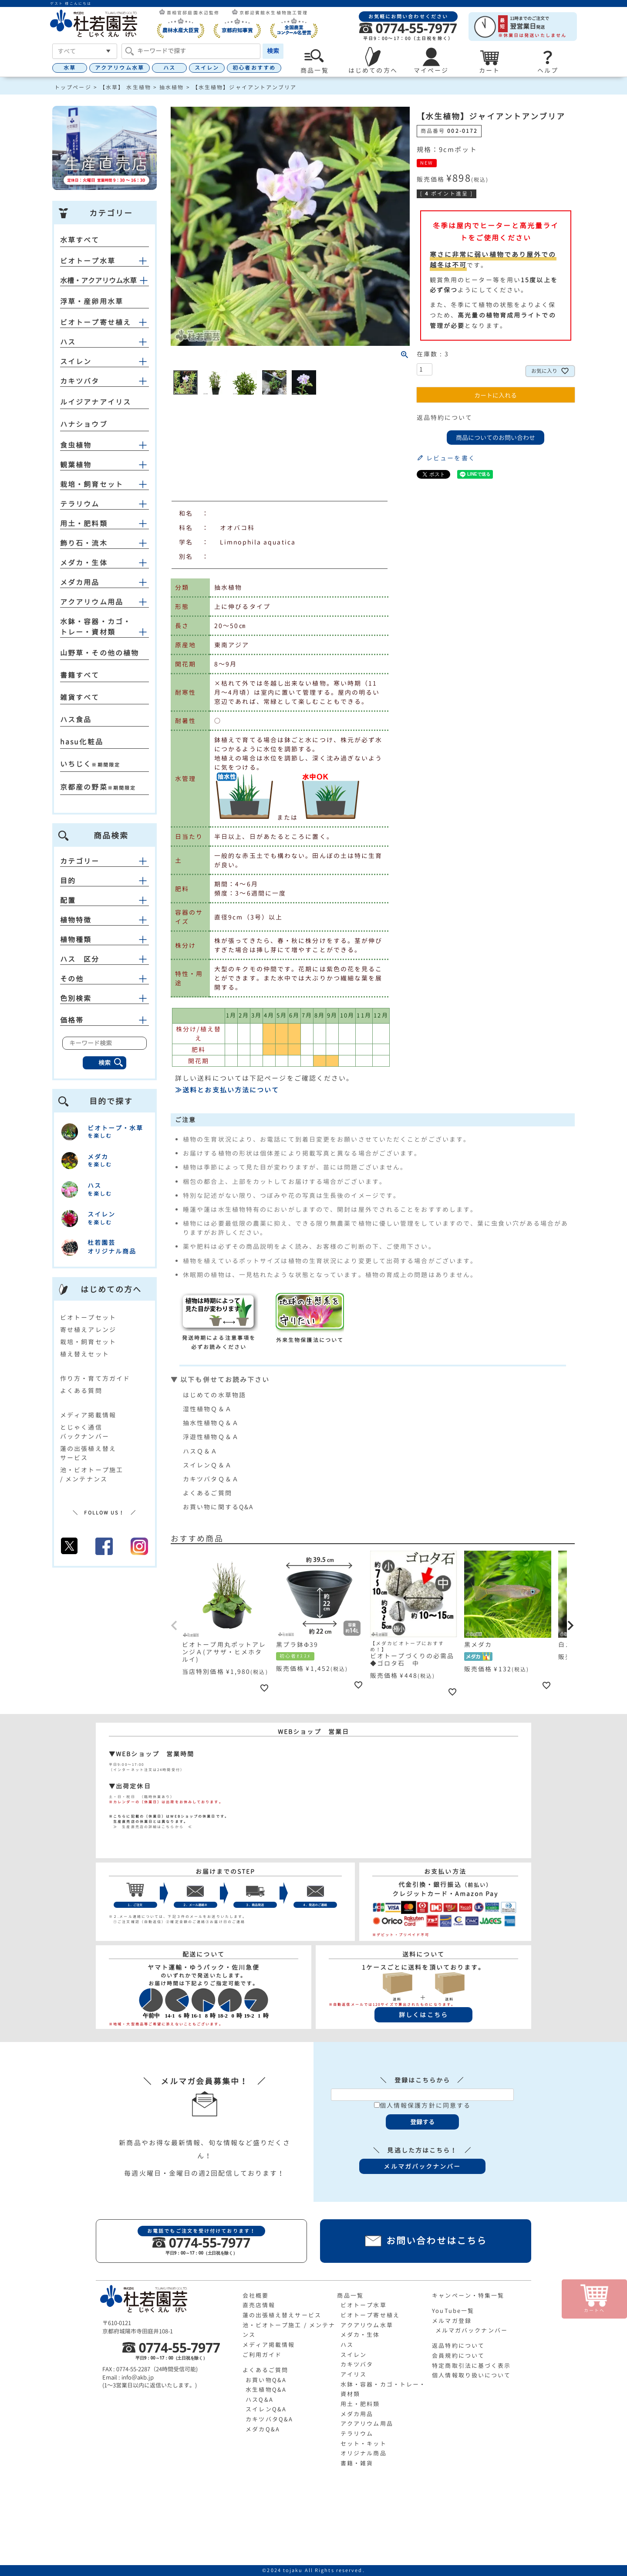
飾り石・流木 (84, 543)
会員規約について (458, 2356)
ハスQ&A (259, 2400)
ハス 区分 (104, 959)
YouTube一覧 (453, 2311)
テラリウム (80, 504)
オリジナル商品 (363, 2453)
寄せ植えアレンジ (88, 1329)
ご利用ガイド (262, 2355)
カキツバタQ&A (269, 2419)
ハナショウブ (84, 424)
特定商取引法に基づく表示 (471, 2366)
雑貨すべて (80, 697)
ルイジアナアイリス (95, 402)
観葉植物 (75, 465)
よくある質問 (81, 1390)
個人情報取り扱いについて (471, 2375)
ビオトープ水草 (87, 261)
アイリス (353, 2374)
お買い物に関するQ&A (218, 1507)
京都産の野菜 (84, 787)
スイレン (207, 67)
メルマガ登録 (452, 2321)
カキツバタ (80, 381)
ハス (169, 67)
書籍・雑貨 (357, 2463)
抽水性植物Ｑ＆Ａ (211, 1423)
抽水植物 (171, 87)
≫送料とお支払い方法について (227, 1090)
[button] (175, 1625)
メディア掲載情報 (88, 1415)
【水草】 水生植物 (125, 87)
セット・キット (363, 2444)
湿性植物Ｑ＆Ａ (207, 1409)
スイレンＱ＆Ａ (207, 1465)
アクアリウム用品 (91, 602)
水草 (70, 67)
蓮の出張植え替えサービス (282, 2315)
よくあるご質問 (207, 1493)
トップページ (72, 87)
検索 (273, 51)
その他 (104, 979)
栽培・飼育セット (91, 484)
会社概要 (256, 2295)
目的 (104, 881)
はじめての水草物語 (214, 1395)
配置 (104, 900)
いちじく (75, 764)
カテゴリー (104, 861)
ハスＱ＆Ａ (200, 1451)
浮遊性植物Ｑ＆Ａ (211, 1437)
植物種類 (104, 939)
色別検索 (104, 998)
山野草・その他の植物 (99, 653)
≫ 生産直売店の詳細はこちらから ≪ (150, 1826)
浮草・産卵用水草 (91, 301)
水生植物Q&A (266, 2389)
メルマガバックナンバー (471, 2330)
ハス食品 (75, 719)
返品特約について (445, 417)
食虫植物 (75, 445)
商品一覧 (350, 2295)
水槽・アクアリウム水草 (98, 280)
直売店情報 (259, 2305)
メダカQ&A (263, 2429)
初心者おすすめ (254, 67)
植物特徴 (104, 920)
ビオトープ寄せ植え (95, 322)
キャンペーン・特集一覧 (468, 2295)
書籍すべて (80, 675)
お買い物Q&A (266, 2380)
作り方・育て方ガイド (95, 1378)
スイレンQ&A (266, 2409)
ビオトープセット (88, 1317)
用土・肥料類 (84, 523)
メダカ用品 (80, 582)
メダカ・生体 (84, 563)
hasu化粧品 (81, 742)
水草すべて (80, 240)
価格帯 (104, 1020)
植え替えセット (84, 1354)
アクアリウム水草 (119, 67)
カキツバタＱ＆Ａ (211, 1479)
